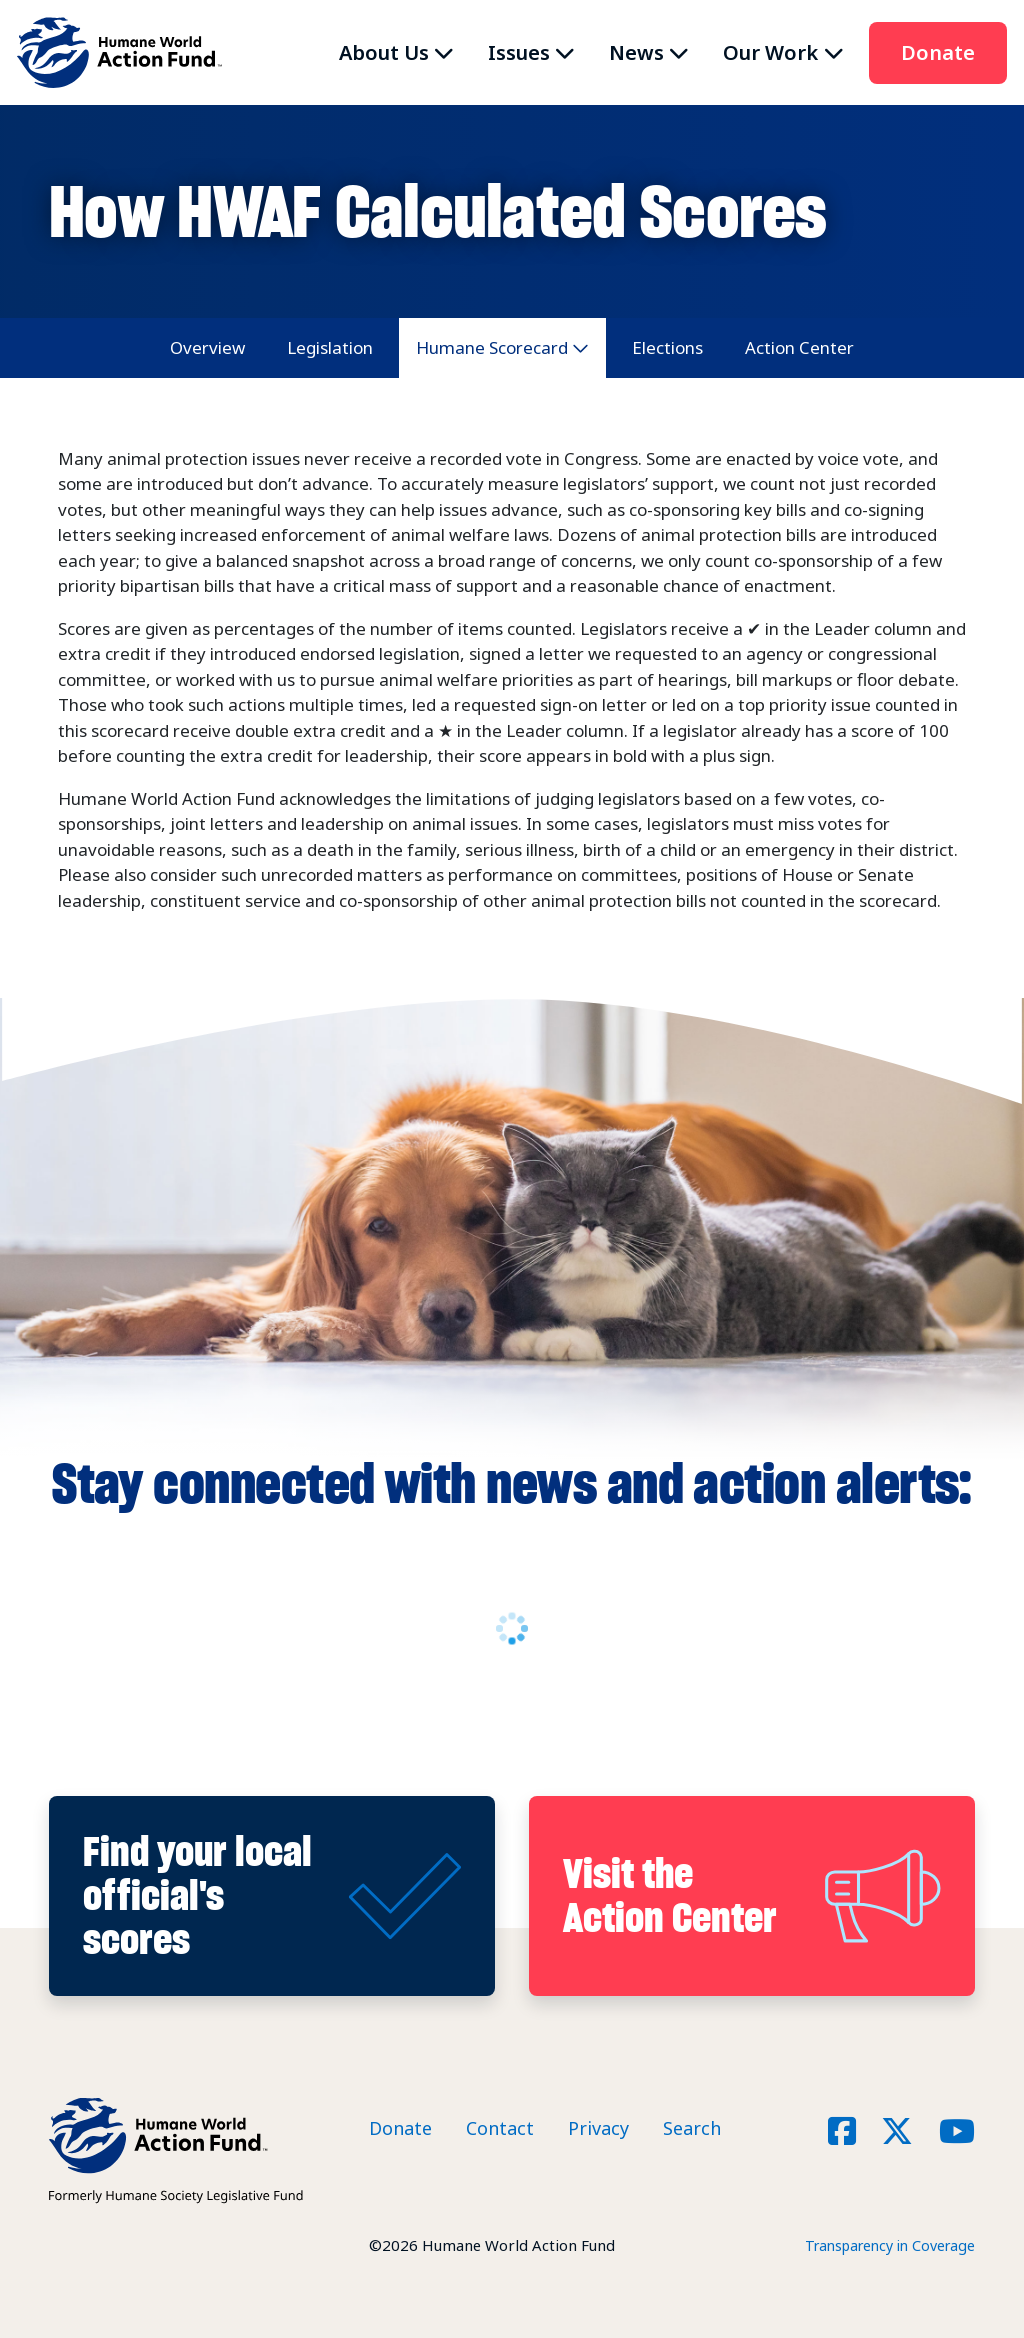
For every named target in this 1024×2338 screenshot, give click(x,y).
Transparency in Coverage (883, 2245)
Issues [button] (519, 52)
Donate (938, 52)
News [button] (636, 52)
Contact (500, 2128)
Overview (207, 347)
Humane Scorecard (492, 347)
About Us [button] (384, 52)
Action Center (799, 347)
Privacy (598, 2128)
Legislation (330, 347)
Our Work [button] (770, 52)
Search (692, 2128)
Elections (667, 347)
